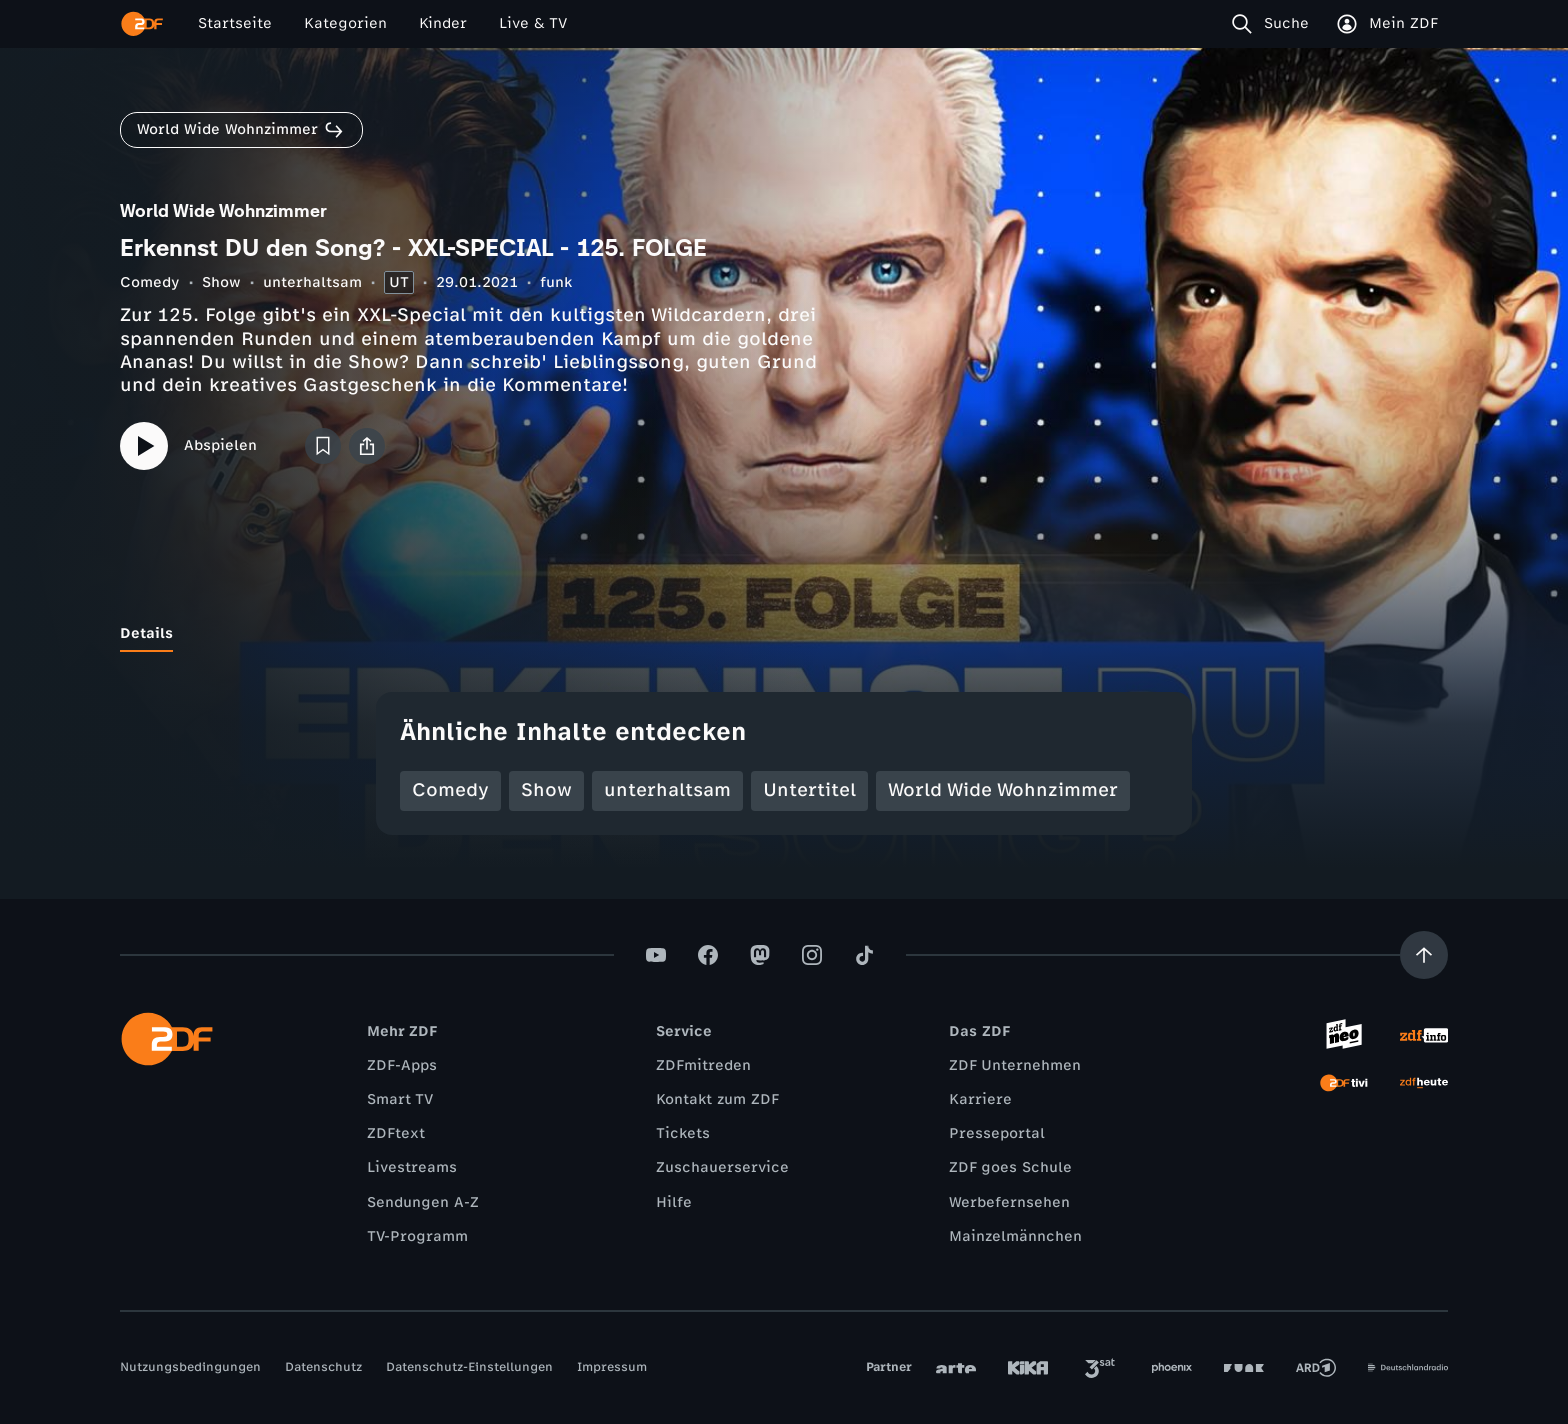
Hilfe (674, 1202)
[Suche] (1274, 24)
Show (221, 282)
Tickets (683, 1133)
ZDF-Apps (402, 1065)
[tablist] (784, 634)
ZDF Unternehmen (1015, 1065)
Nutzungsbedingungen (190, 1367)
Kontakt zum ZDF (717, 1099)
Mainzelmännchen (1015, 1236)
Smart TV (400, 1099)
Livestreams (412, 1167)
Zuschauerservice (722, 1167)
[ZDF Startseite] (142, 24)
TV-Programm (417, 1236)
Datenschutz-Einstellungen (469, 1367)
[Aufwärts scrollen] (1424, 955)
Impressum (612, 1367)
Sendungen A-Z (423, 1202)
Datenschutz (323, 1367)
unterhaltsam (312, 282)
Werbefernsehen (1009, 1202)
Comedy (150, 282)
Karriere (980, 1099)
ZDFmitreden (703, 1065)
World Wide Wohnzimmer (1003, 790)
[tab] (146, 634)
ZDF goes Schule (1010, 1167)
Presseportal (997, 1133)
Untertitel (809, 790)
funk (556, 282)
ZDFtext (396, 1133)
